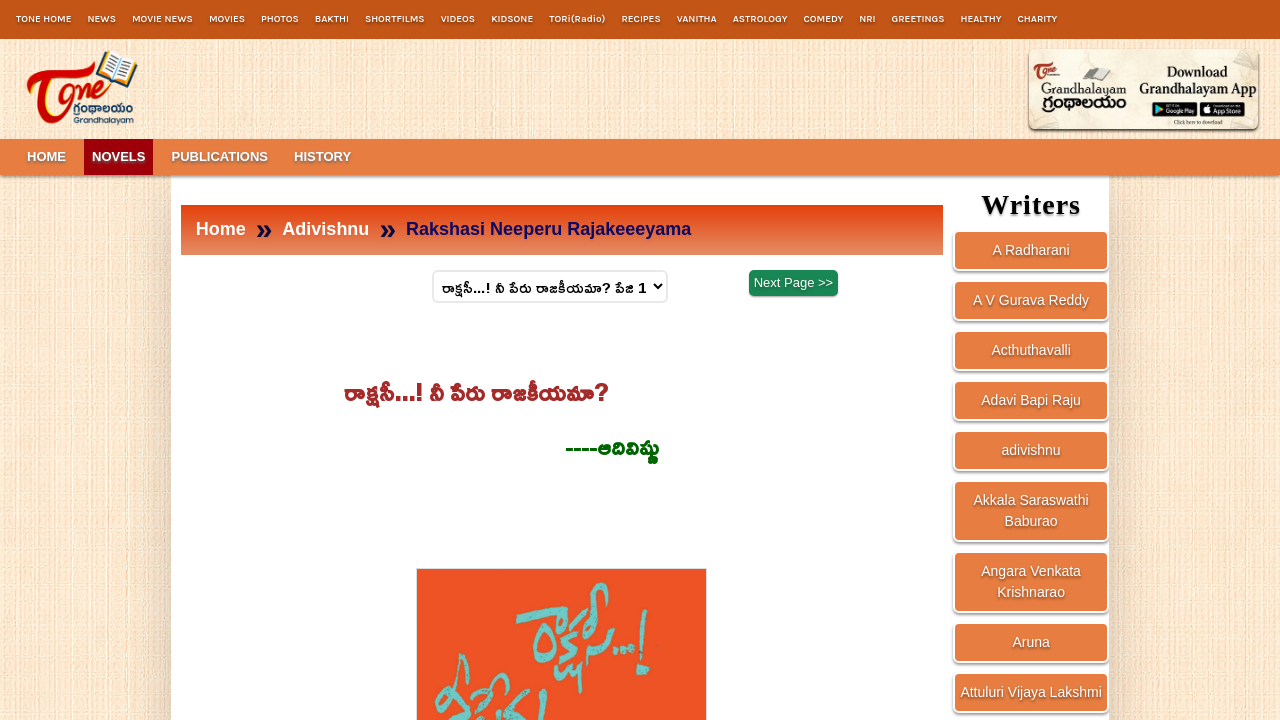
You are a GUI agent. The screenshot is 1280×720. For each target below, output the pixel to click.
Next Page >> (794, 284)
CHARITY (1038, 19)
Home (221, 229)
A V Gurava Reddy (1031, 300)
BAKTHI (332, 19)
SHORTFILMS (395, 19)
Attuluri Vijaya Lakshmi (1030, 692)
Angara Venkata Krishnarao (1031, 581)
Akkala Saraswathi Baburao (1030, 510)
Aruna (1030, 642)
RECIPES (640, 19)
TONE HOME (43, 19)
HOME (46, 156)
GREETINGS (918, 19)
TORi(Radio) (577, 19)
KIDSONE (512, 19)
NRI (867, 19)
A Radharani (1031, 250)
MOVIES (227, 19)
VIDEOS (458, 19)
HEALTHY (980, 19)
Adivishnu (325, 229)
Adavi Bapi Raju (1031, 400)
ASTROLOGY (760, 19)
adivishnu (1031, 450)
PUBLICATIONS (219, 156)
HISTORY (322, 156)
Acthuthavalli (1030, 350)
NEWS (101, 19)
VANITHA (697, 19)
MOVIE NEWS (162, 19)
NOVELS (118, 156)
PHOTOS (280, 19)
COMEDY (823, 19)
